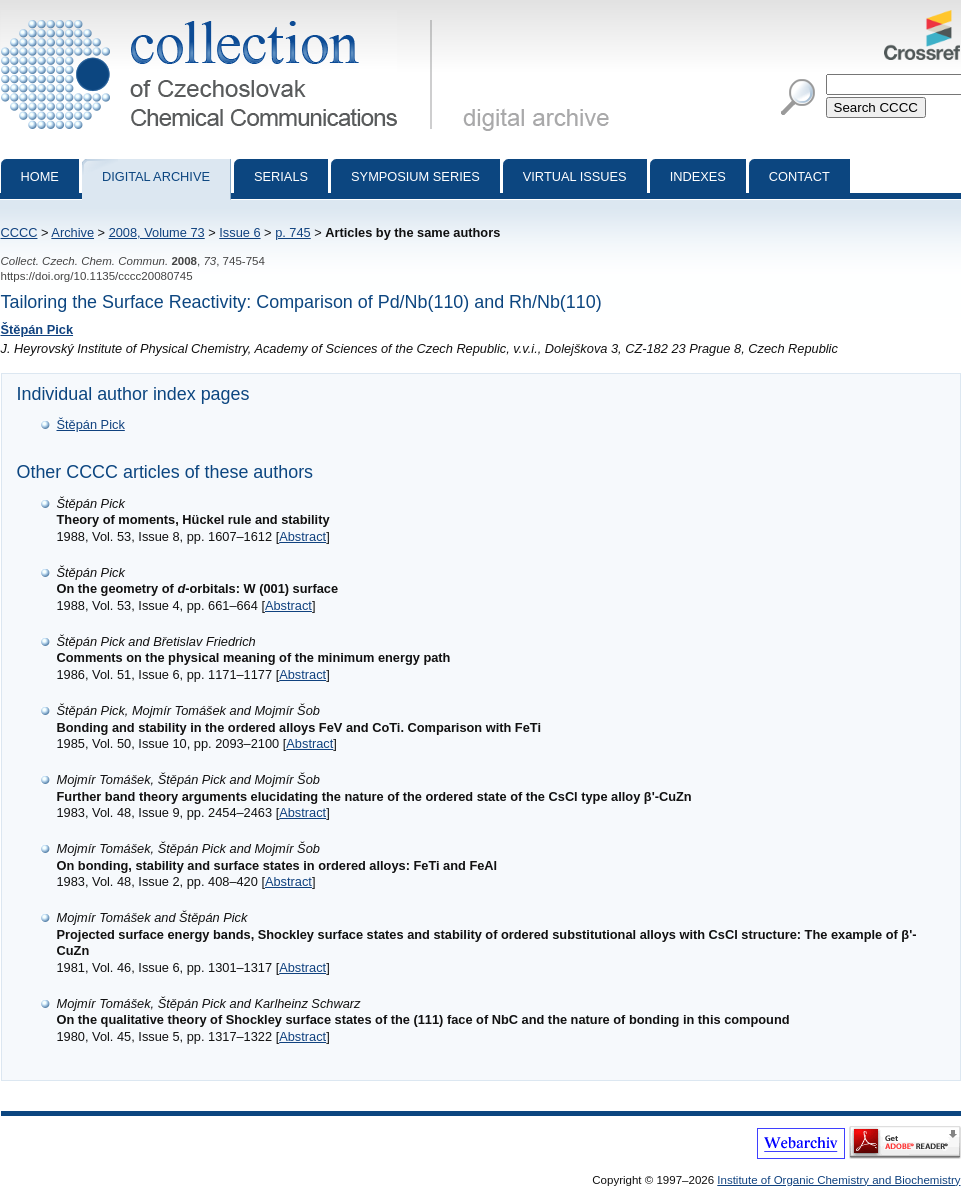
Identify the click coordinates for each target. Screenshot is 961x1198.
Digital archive (156, 176)
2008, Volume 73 (157, 232)
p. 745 (293, 232)
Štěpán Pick (37, 329)
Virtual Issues (575, 176)
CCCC (19, 232)
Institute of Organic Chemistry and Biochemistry (838, 1180)
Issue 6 (239, 232)
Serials (281, 176)
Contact (799, 176)
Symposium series (415, 176)
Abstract (302, 536)
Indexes (698, 176)
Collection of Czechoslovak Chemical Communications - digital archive (220, 18)
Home (40, 176)
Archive (72, 232)
